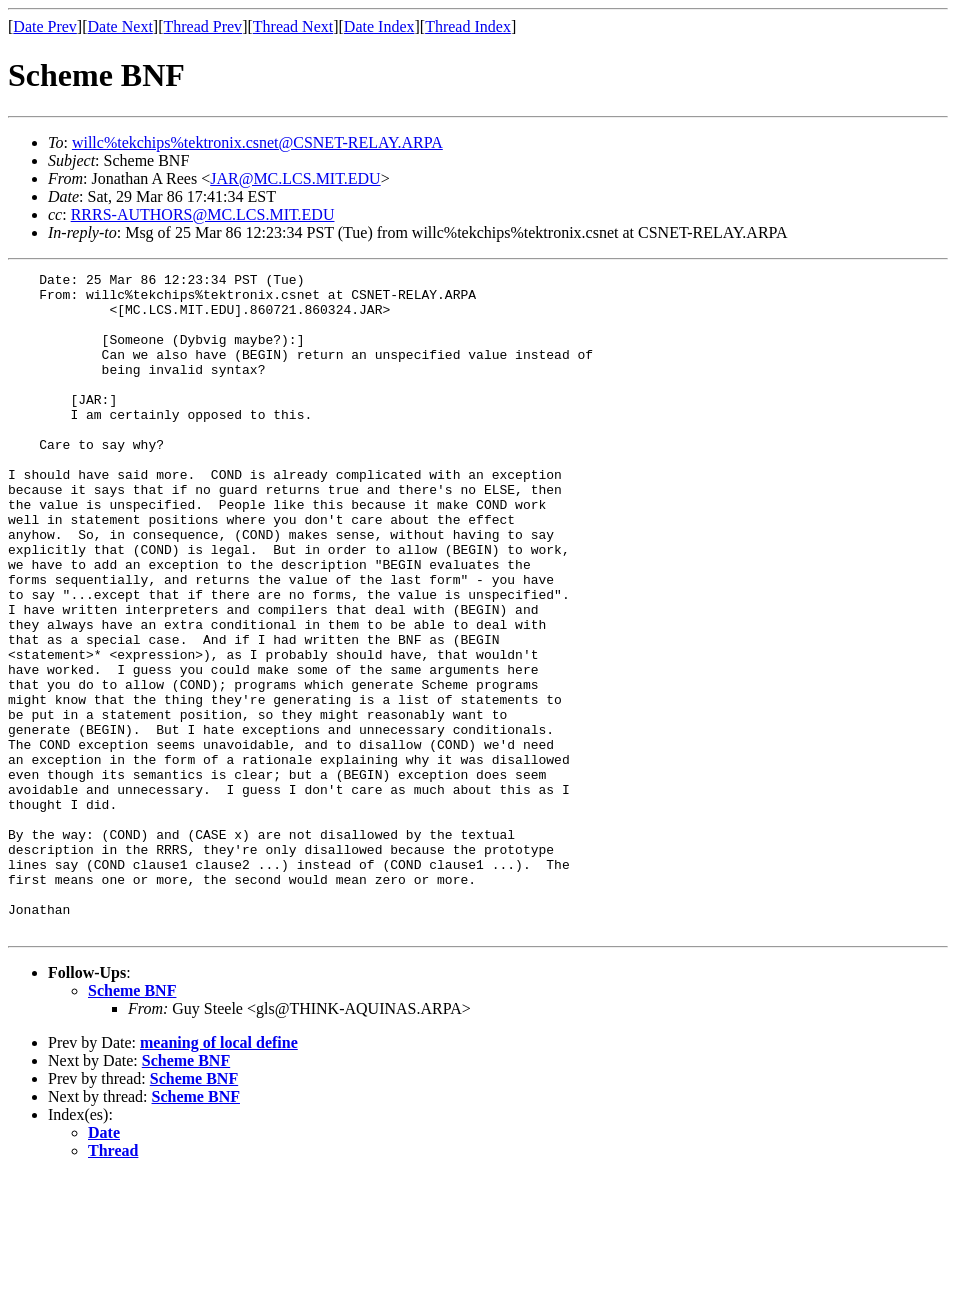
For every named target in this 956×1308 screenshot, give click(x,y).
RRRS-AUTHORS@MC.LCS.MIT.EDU (203, 214)
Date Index (379, 26)
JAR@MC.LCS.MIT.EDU (295, 178)
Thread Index (468, 26)
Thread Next (293, 26)
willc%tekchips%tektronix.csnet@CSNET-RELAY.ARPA (257, 142)
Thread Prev (202, 26)
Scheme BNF (132, 1122)
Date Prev (45, 26)
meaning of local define (219, 1174)
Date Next (120, 26)
